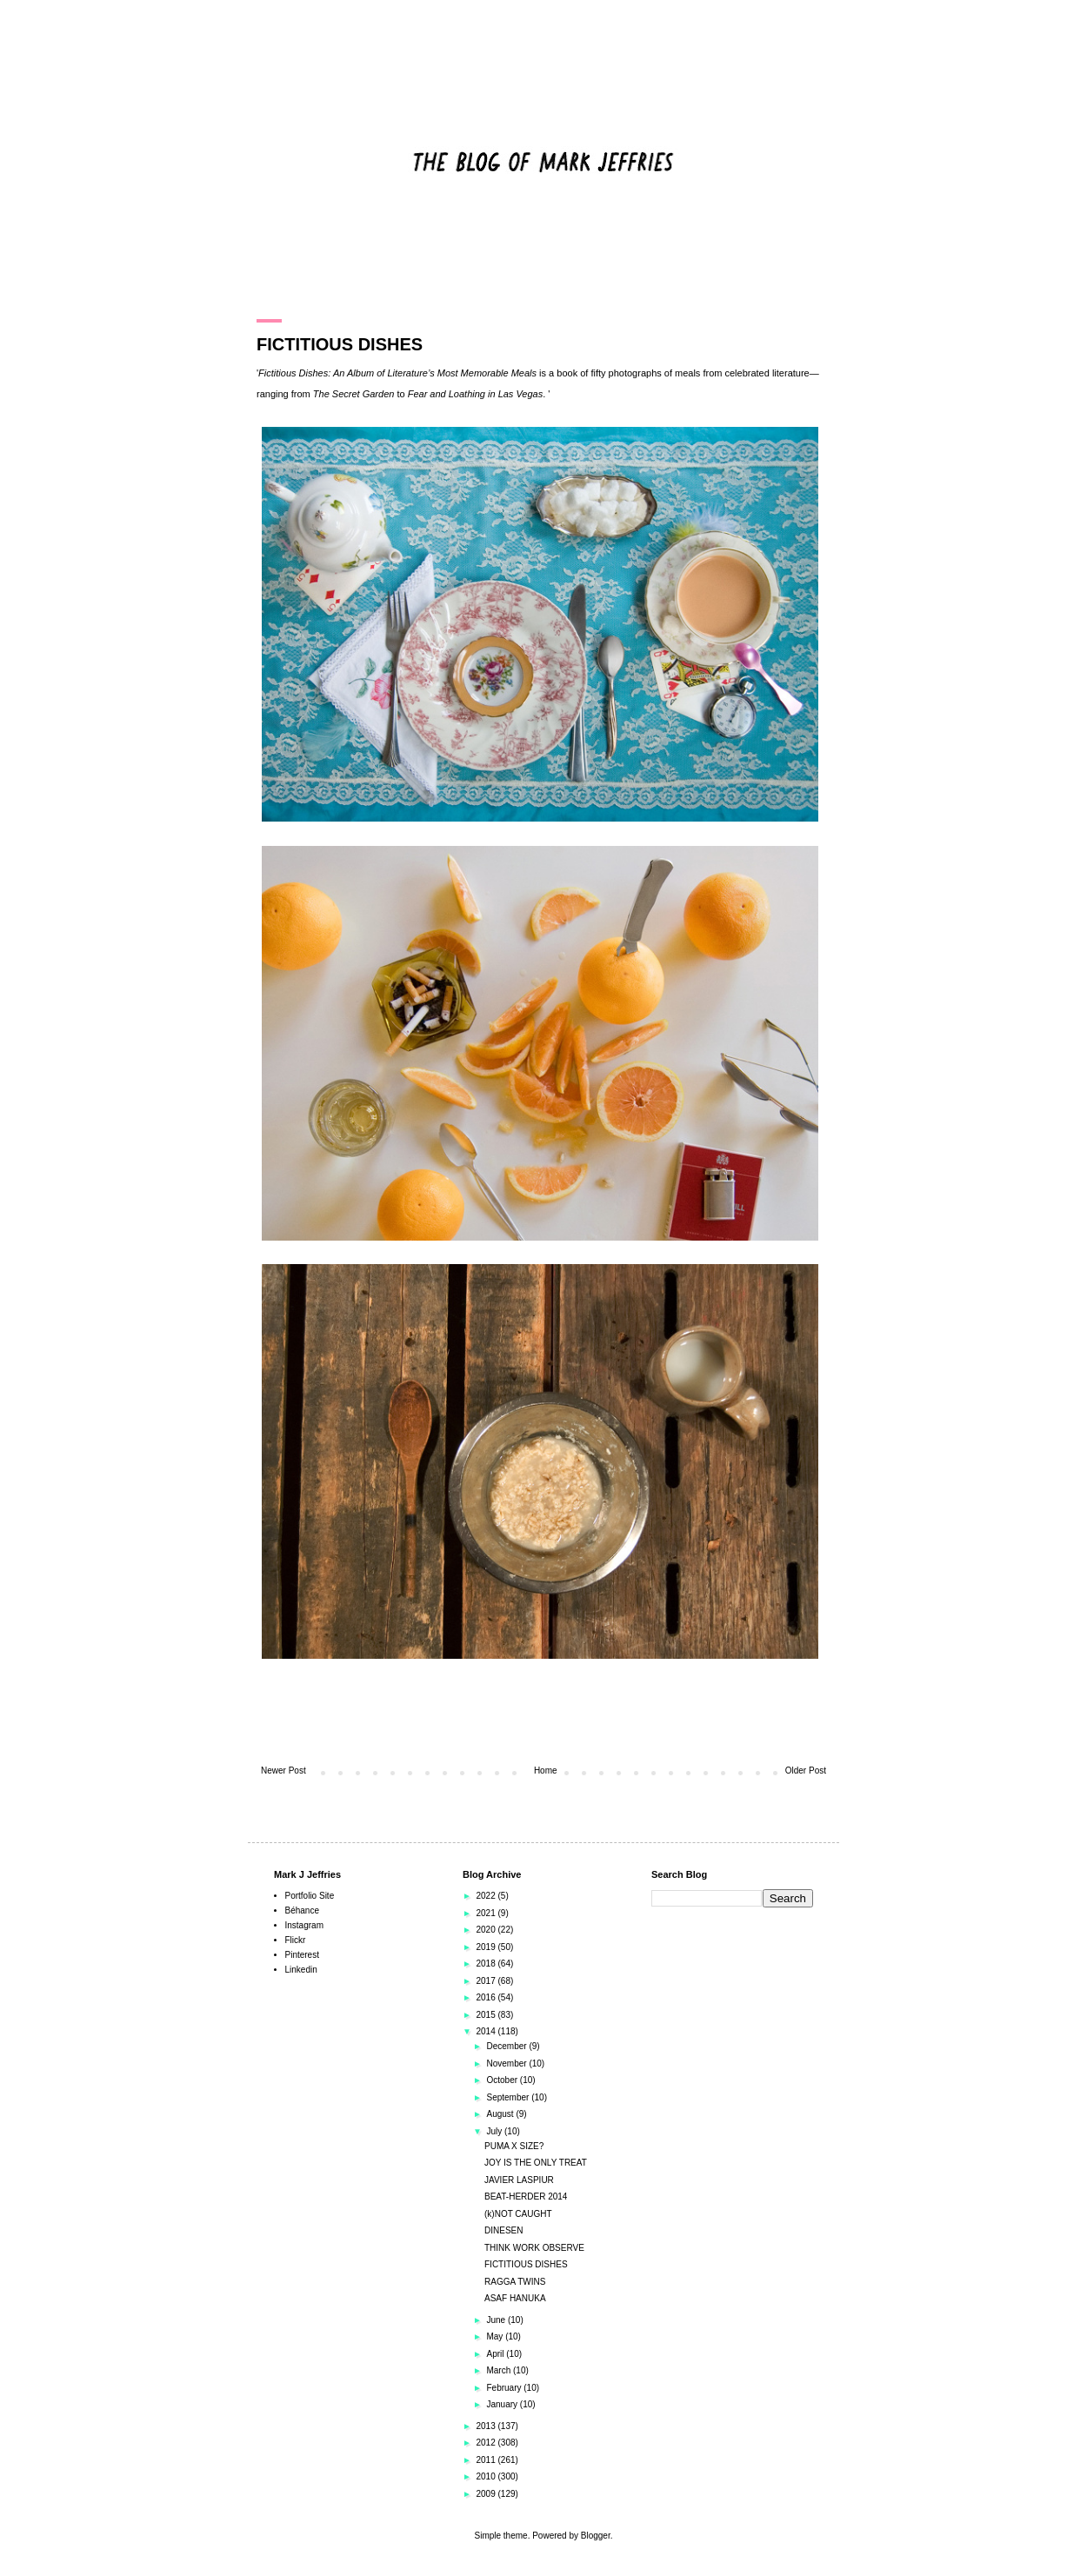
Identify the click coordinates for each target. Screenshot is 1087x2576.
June (496, 2320)
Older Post (805, 1770)
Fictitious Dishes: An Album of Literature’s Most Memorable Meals (397, 373)
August (501, 2114)
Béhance (302, 1910)
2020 (486, 1929)
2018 (486, 1963)
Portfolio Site (310, 1895)
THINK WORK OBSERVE (534, 2248)
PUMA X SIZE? (514, 2146)
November (507, 2063)
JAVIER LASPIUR (519, 2180)
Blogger (595, 2535)
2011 (486, 2460)
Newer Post (283, 1770)
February (504, 2388)
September (508, 2097)
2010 (486, 2476)
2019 (486, 1947)
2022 (486, 1895)
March (499, 2370)
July (495, 2131)
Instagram (304, 1925)
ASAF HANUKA (515, 2298)
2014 (486, 2031)
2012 (486, 2442)
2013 (486, 2426)
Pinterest (302, 1955)
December (507, 2046)
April (496, 2354)
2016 (486, 1997)
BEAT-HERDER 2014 (525, 2196)
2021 (486, 1913)
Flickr (295, 1940)
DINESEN (503, 2230)
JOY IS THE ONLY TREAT (535, 2162)
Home (545, 1770)
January (502, 2404)
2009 (486, 2494)
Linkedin (301, 1969)
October (502, 2080)
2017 (486, 1981)
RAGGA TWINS (514, 2281)
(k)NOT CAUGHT (518, 2214)
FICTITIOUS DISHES (526, 2264)
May (495, 2336)
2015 (486, 2015)
